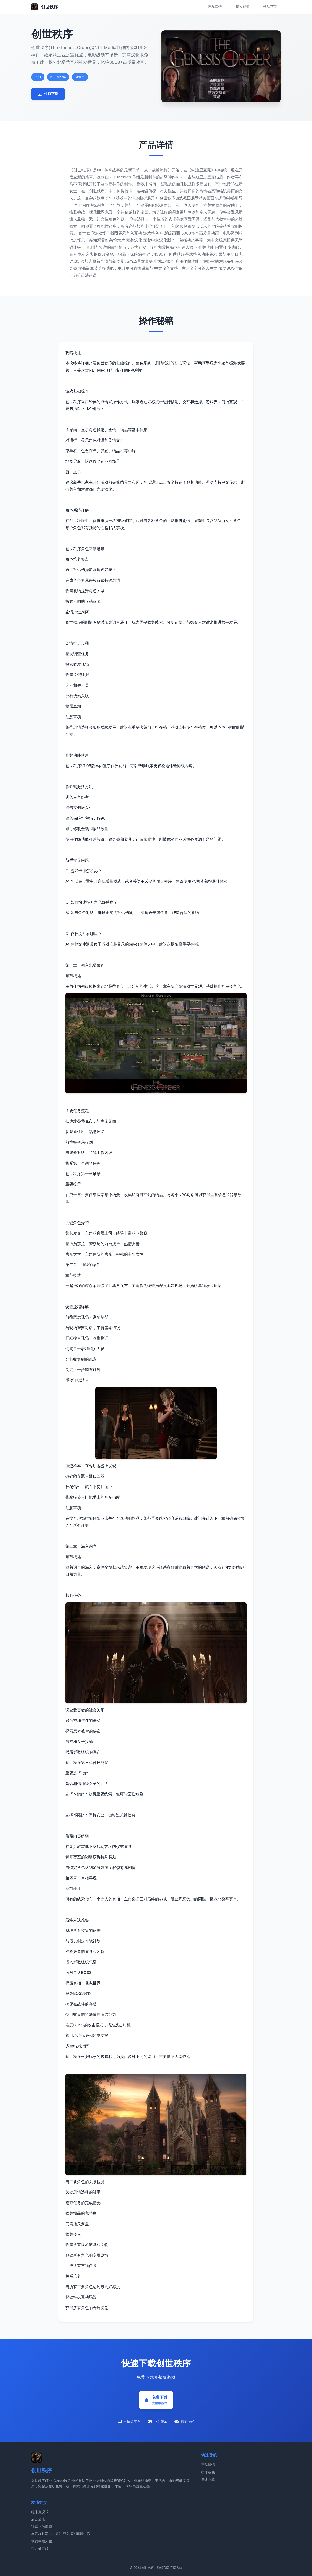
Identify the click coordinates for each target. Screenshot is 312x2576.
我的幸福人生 (41, 2542)
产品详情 (215, 7)
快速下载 (270, 7)
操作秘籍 (243, 7)
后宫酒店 (38, 2520)
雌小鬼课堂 (40, 2512)
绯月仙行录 (40, 2549)
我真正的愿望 (41, 2527)
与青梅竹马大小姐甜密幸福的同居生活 (60, 2534)
